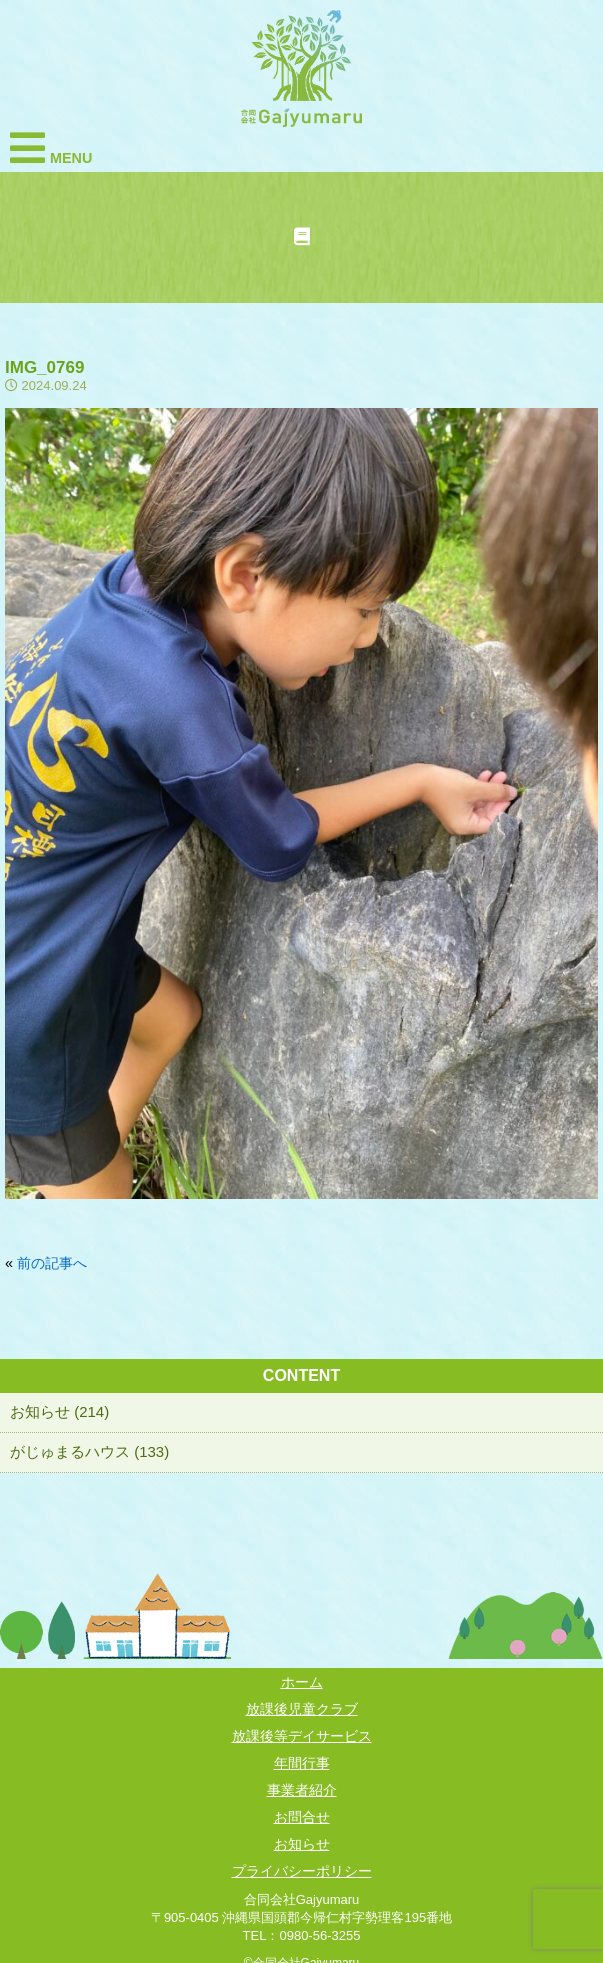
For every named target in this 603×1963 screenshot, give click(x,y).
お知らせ (302, 1844)
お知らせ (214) (59, 1411)
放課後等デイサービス (302, 1736)
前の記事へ (52, 1263)
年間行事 (302, 1763)
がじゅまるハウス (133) (89, 1451)
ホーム (302, 1682)
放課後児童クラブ (302, 1709)
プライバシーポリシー (302, 1871)
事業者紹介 (302, 1790)
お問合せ (302, 1817)
